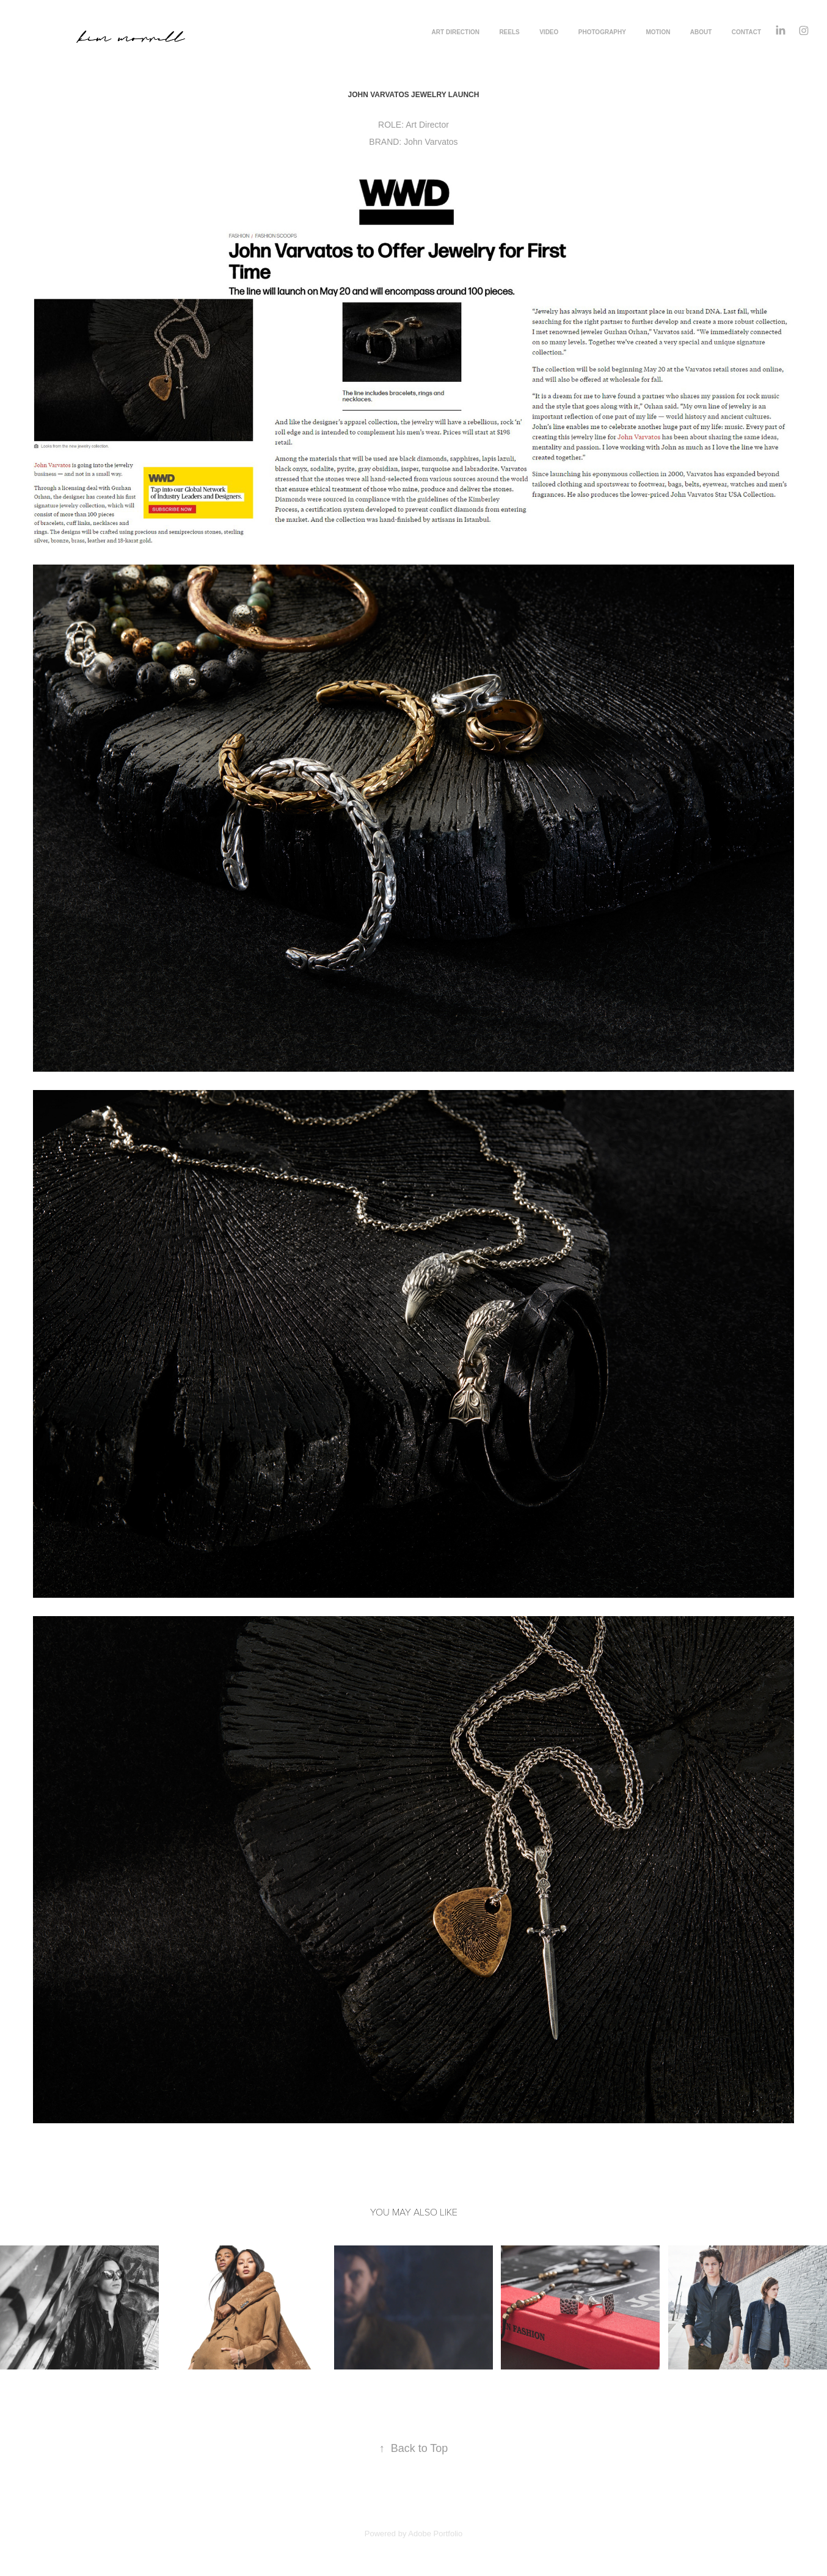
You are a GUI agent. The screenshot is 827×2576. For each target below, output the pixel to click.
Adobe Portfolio (435, 2533)
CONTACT (746, 32)
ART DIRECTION (455, 32)
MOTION (658, 32)
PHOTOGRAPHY (602, 32)
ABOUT (701, 32)
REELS (509, 32)
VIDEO (548, 32)
